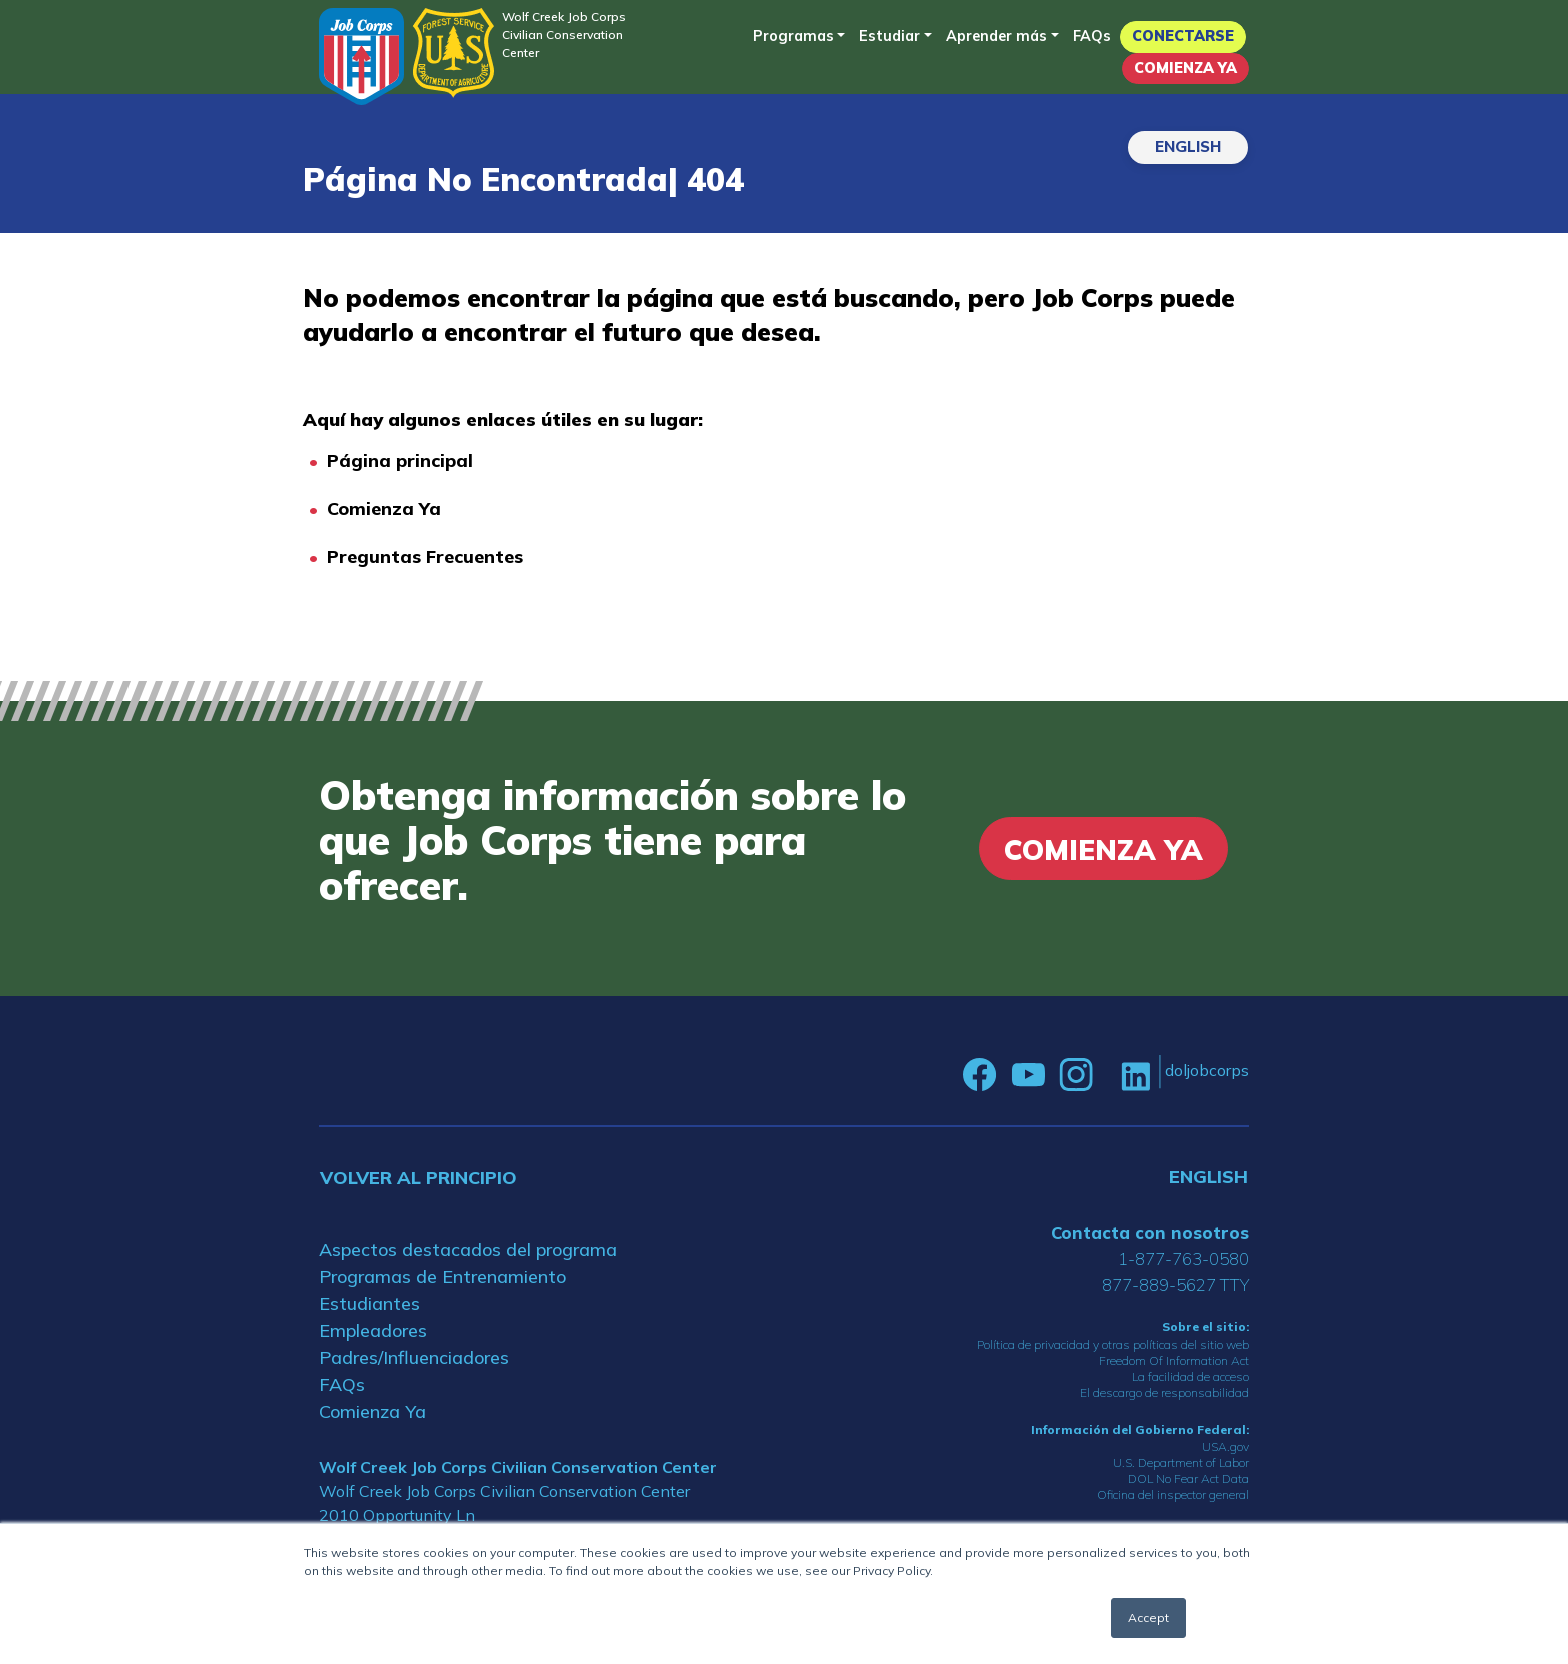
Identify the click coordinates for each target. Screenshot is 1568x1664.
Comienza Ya (1185, 68)
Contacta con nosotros (1150, 1232)
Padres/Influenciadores (414, 1357)
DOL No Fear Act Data (1188, 1478)
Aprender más (996, 36)
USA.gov (1225, 1446)
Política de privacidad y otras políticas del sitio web (1113, 1344)
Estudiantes (369, 1303)
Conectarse (1183, 36)
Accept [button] (1148, 1617)
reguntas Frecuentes (431, 556)
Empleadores (373, 1330)
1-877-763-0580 (1183, 1258)
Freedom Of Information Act (1174, 1360)
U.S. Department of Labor (1181, 1462)
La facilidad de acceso (1190, 1376)
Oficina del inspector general (1173, 1494)
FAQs (1092, 36)
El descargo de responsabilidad (1164, 1392)
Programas (793, 36)
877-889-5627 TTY (1175, 1284)
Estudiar (889, 36)
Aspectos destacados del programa (468, 1249)
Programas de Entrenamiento (442, 1276)
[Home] (361, 56)
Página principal (400, 460)
